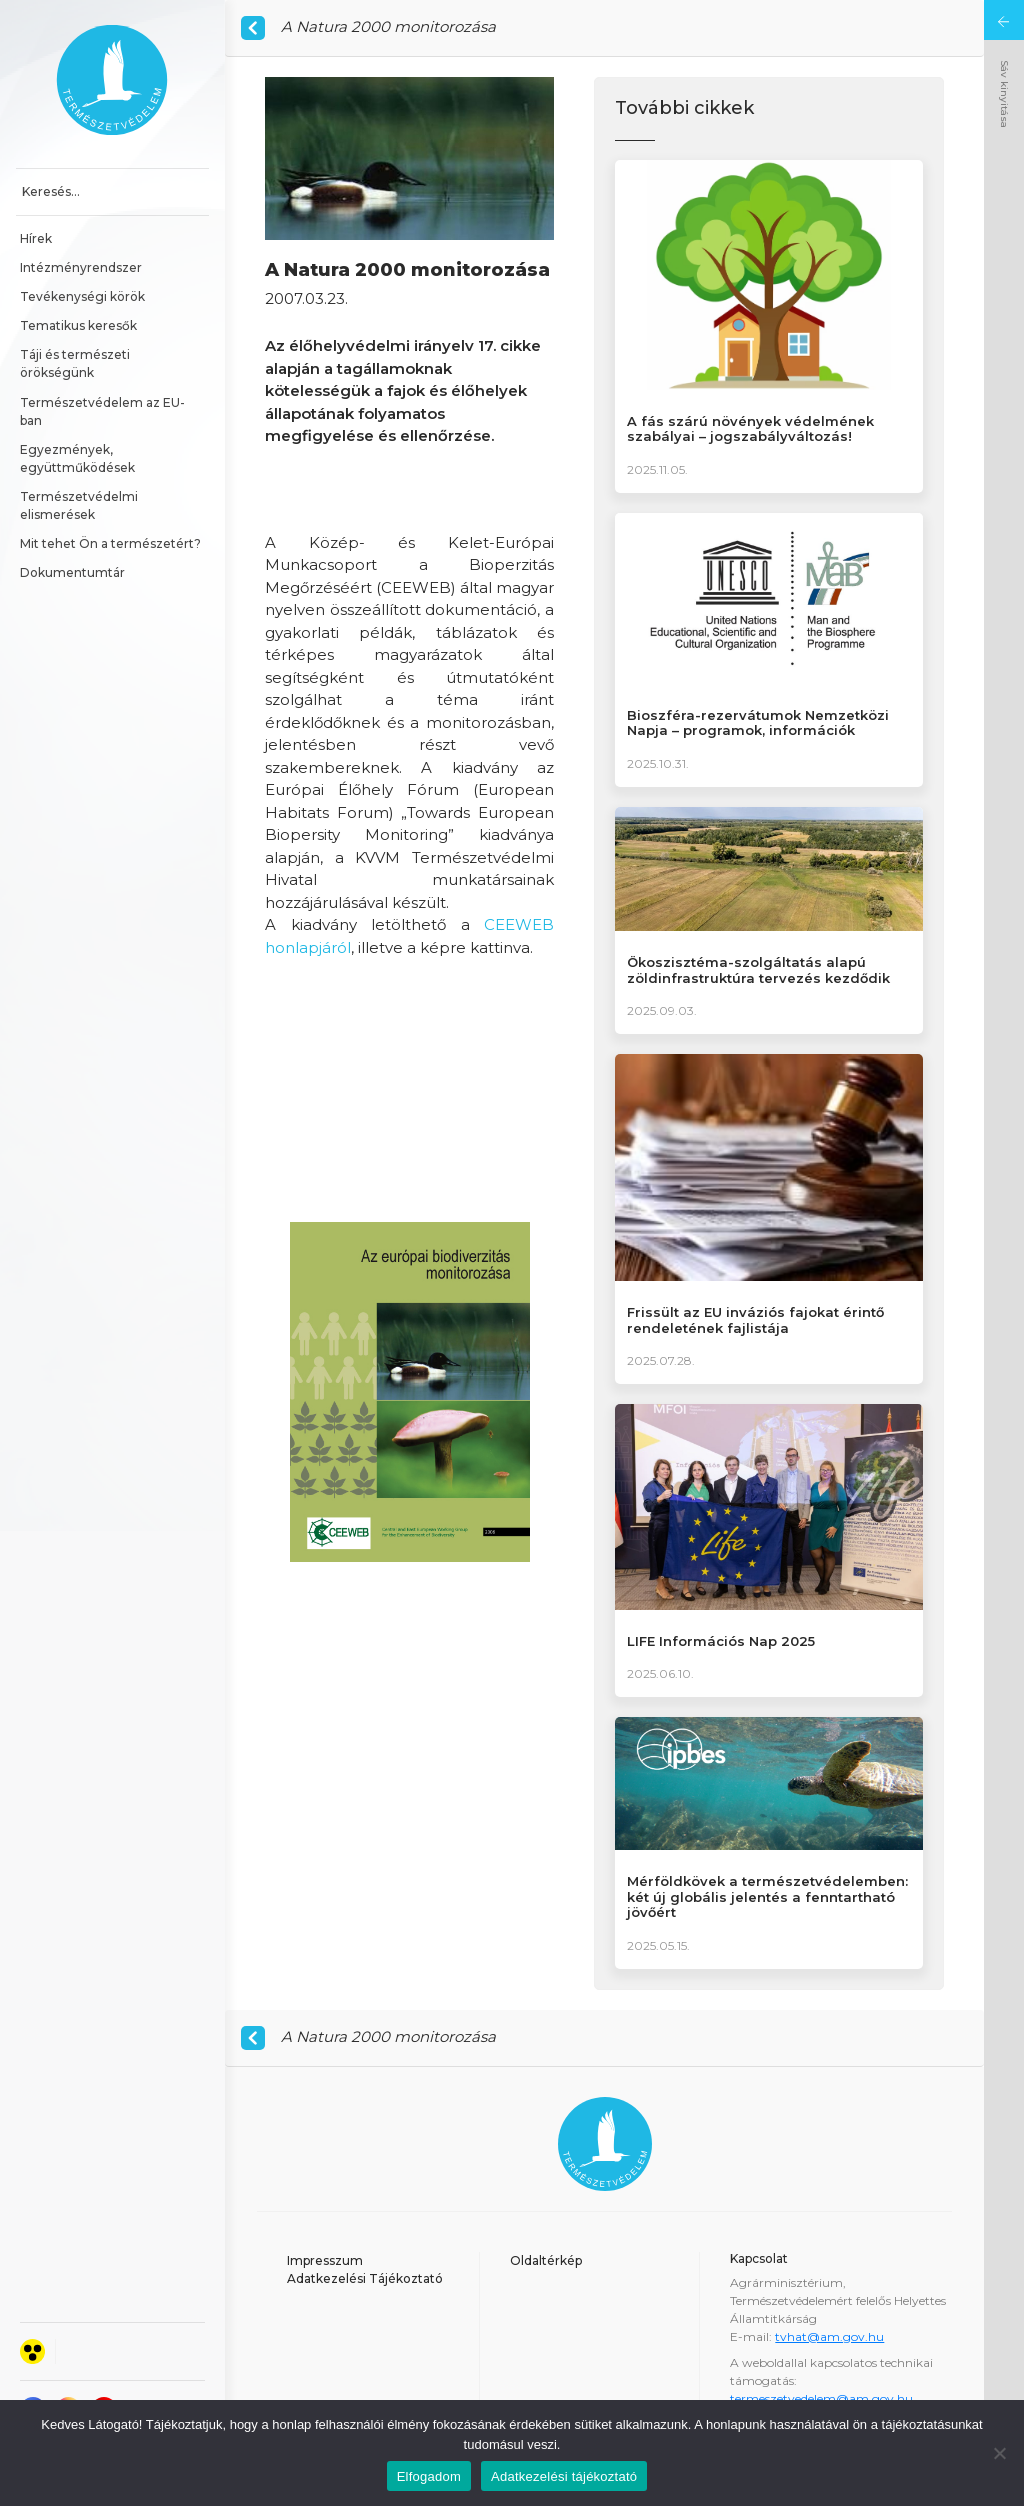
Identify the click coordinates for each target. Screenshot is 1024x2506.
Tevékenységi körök (82, 296)
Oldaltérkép (546, 2260)
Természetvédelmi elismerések (80, 505)
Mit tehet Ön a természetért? (110, 543)
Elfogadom (429, 2476)
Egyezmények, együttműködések (77, 458)
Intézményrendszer (81, 267)
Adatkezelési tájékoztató (564, 2476)
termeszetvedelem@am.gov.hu (821, 2398)
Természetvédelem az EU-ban (102, 411)
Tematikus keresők (78, 325)
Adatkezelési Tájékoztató (365, 2278)
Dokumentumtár (72, 572)
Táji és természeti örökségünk (76, 363)
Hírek (36, 238)
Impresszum (325, 2260)
